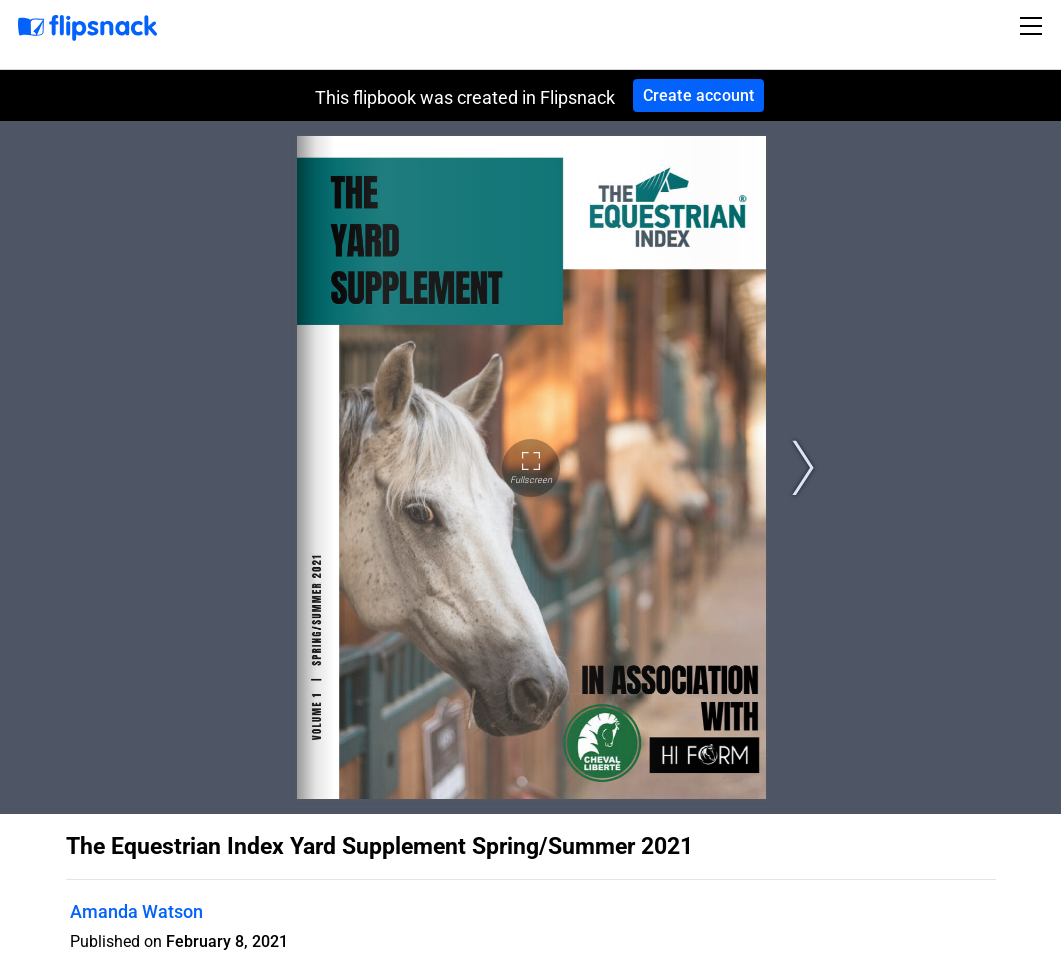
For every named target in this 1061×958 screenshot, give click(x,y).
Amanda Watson (136, 911)
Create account (699, 95)
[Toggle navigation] (1034, 26)
